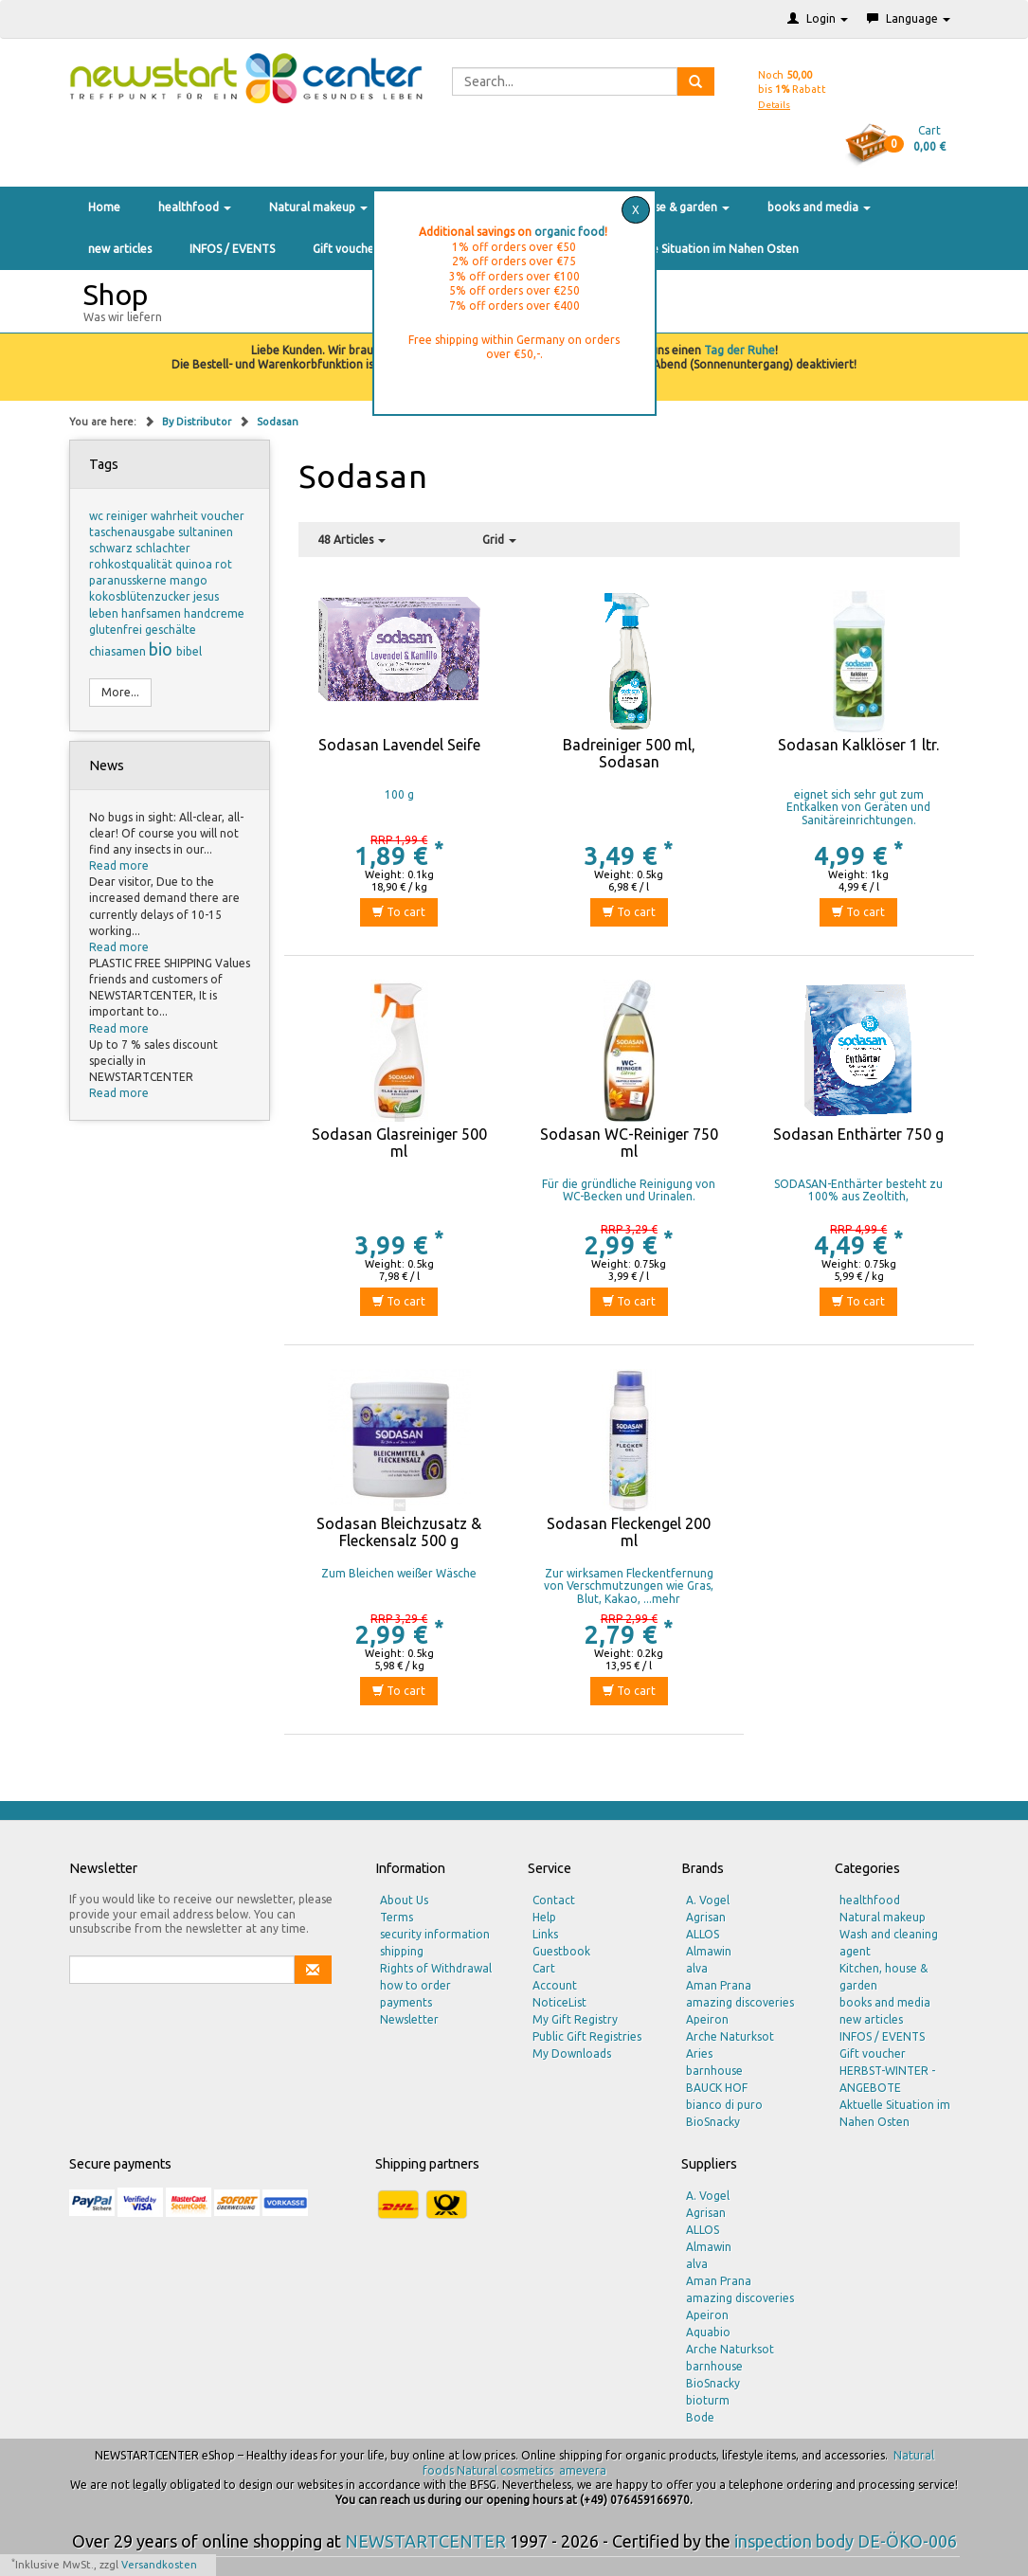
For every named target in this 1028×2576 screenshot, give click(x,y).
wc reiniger (120, 516)
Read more (119, 865)
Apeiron (707, 2019)
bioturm (708, 2400)
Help (544, 1917)
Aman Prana (718, 1985)
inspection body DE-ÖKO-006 (845, 2540)
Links (545, 1934)
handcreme (214, 613)
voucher (222, 516)
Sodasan (277, 421)
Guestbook (561, 1951)
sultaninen (205, 532)
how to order (415, 1985)
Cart (543, 1968)
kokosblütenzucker (141, 596)
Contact (553, 1900)
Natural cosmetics (505, 2470)
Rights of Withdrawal (436, 1968)
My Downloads (571, 2053)
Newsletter (409, 2019)
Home (104, 207)
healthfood (194, 207)
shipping (402, 1951)
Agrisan (706, 1917)
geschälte (170, 629)
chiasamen (119, 651)
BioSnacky (713, 2122)
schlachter (162, 548)
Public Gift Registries (586, 2036)
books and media (819, 207)
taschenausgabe (133, 532)
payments (406, 2002)
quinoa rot (203, 564)
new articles (120, 249)
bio (162, 648)
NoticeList (559, 2002)
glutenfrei (117, 629)
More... (120, 692)
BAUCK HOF (717, 2087)
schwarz (112, 548)
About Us (404, 1900)
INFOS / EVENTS (232, 249)
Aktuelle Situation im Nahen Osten (707, 249)
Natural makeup (318, 207)
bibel (189, 651)
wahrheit (176, 516)
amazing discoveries (740, 2002)
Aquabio (708, 2332)
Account (554, 1985)
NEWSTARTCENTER (425, 2540)
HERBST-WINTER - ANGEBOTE (887, 2079)
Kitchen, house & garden (659, 207)
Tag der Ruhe (739, 350)
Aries (699, 2053)
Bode (700, 2417)
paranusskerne (129, 580)
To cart (398, 912)
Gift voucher (346, 249)
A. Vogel (708, 1900)
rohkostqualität (132, 564)
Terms (396, 1917)
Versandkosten (159, 2564)
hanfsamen (152, 613)
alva (697, 1968)
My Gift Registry (575, 2019)
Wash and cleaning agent (888, 1942)
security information (435, 1934)
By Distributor (198, 421)
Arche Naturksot (730, 2036)
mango (188, 580)
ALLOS (702, 1934)
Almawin (708, 1951)
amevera (582, 2470)
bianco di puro (724, 2105)
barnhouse (714, 2070)
